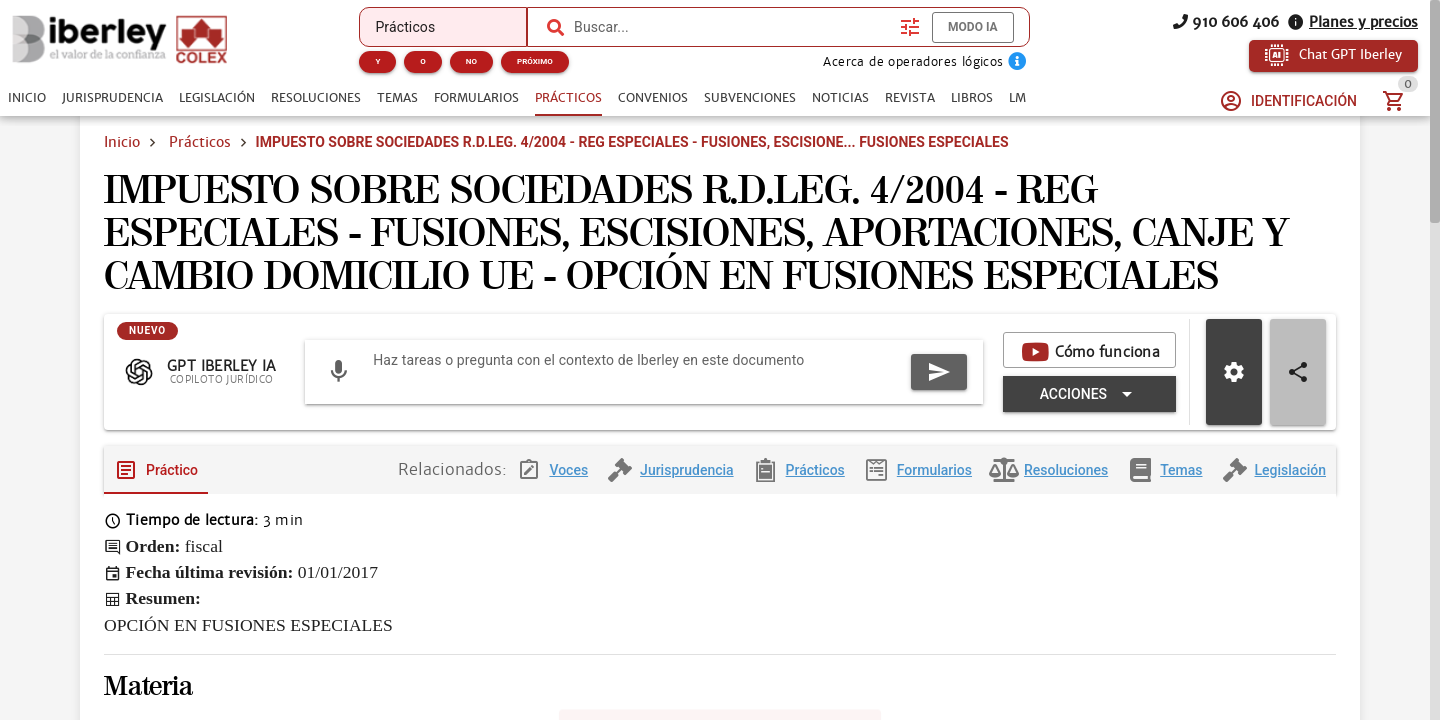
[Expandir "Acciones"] (1089, 410)
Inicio (122, 142)
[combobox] (732, 27)
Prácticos (200, 142)
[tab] (27, 98)
